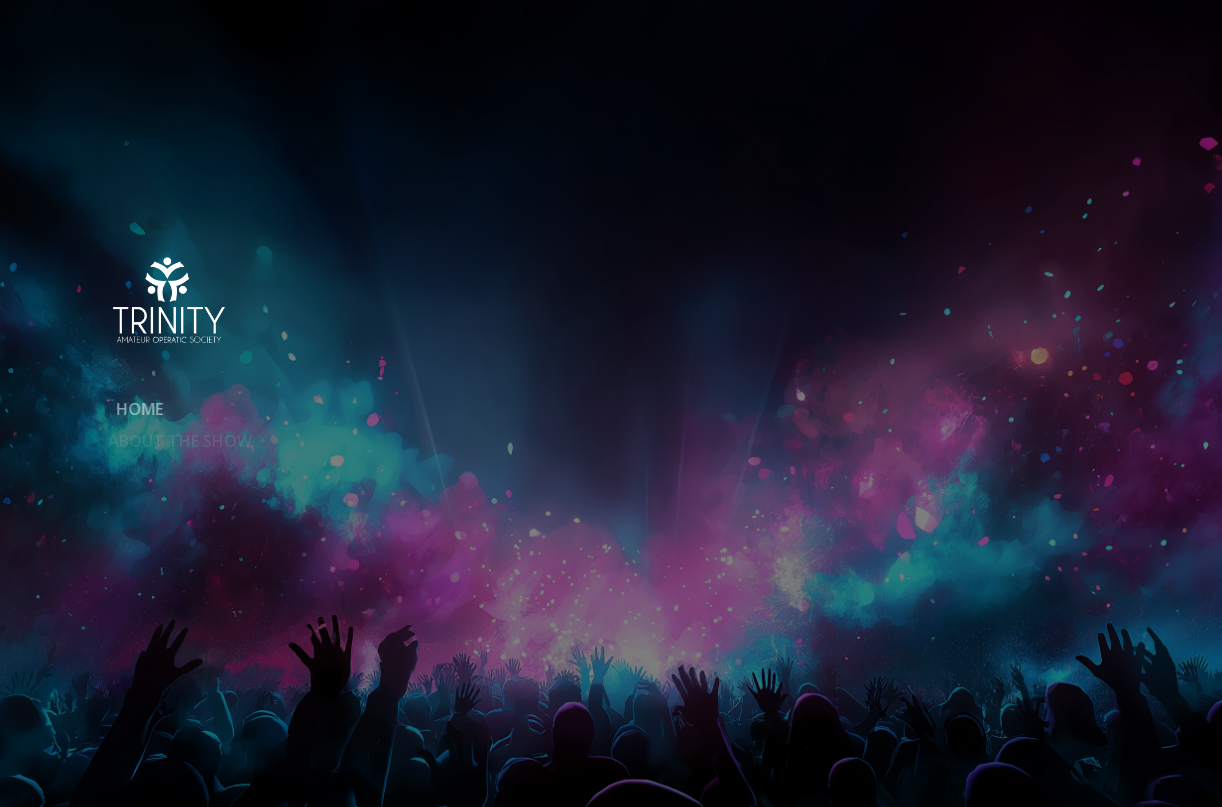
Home (131, 409)
